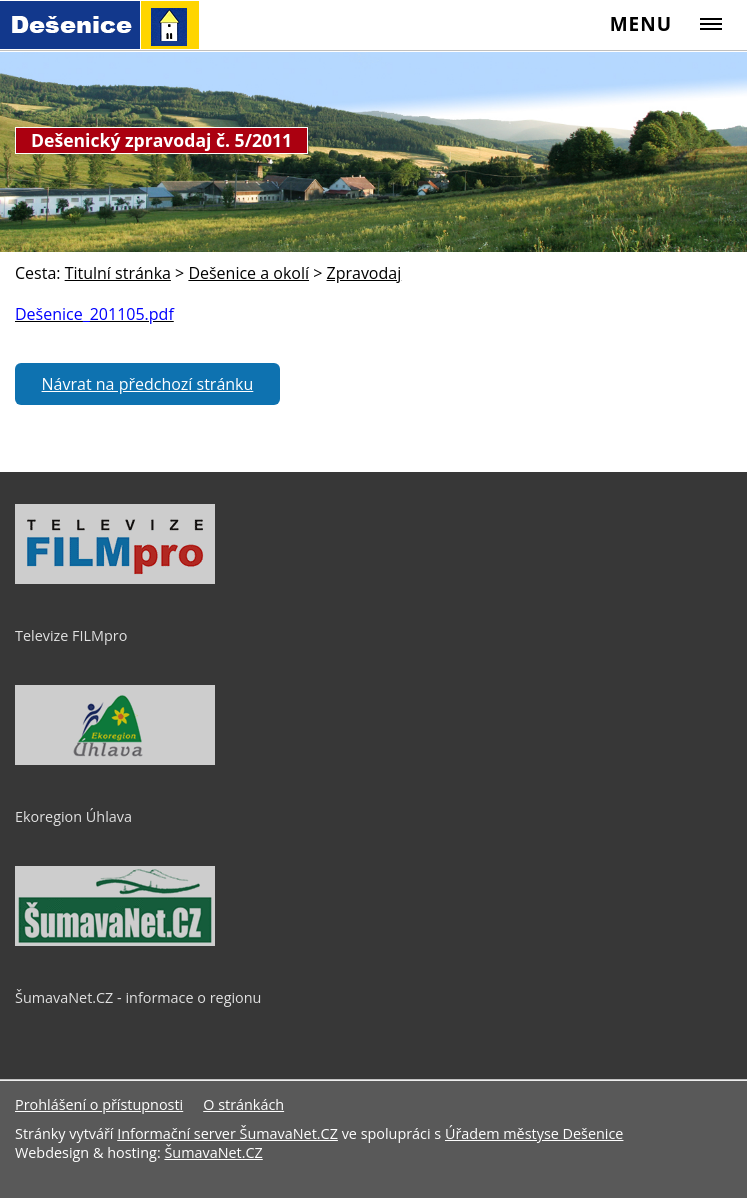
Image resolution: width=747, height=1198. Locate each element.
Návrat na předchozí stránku (148, 384)
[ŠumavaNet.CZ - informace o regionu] (115, 941)
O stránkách (243, 1104)
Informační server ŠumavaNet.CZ (227, 1133)
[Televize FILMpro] (115, 579)
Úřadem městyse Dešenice (534, 1133)
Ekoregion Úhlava (73, 816)
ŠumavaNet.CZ (213, 1152)
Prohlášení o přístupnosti (99, 1104)
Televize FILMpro (71, 635)
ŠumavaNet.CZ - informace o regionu (138, 997)
